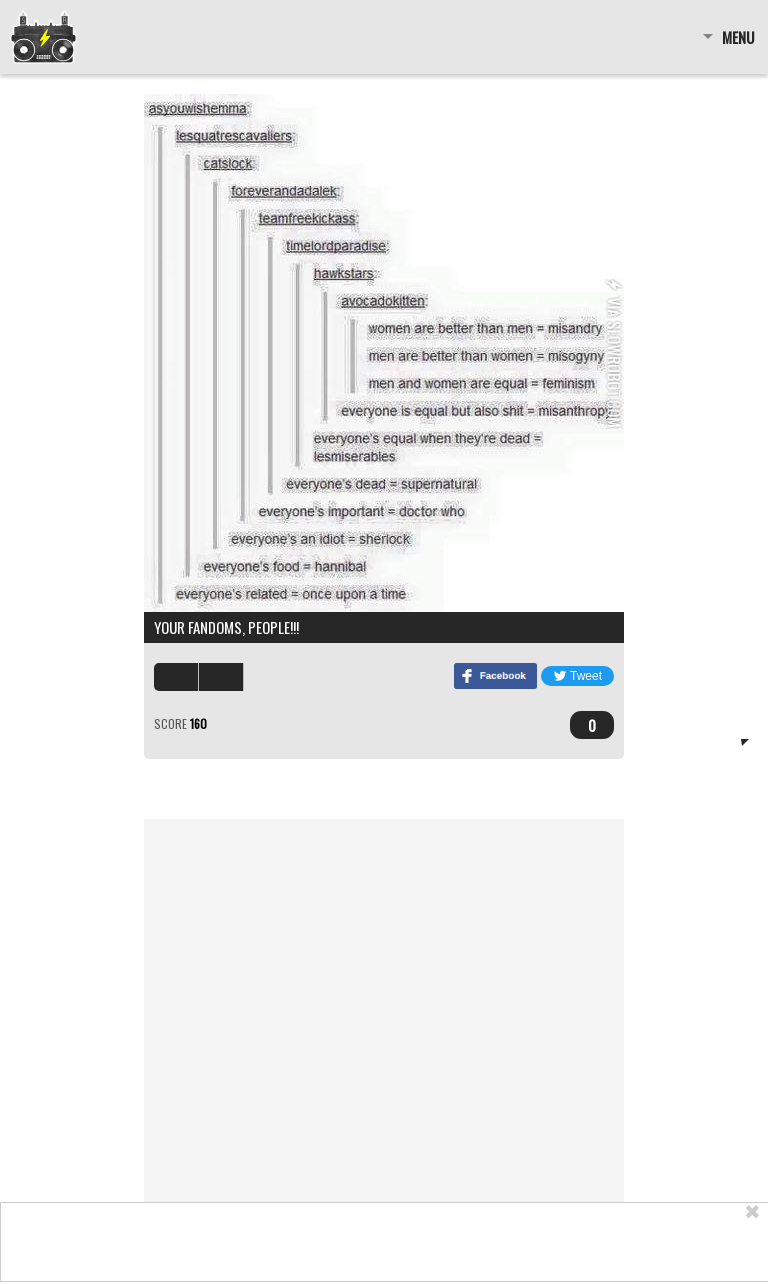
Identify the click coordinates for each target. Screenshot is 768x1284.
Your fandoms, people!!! (226, 627)
